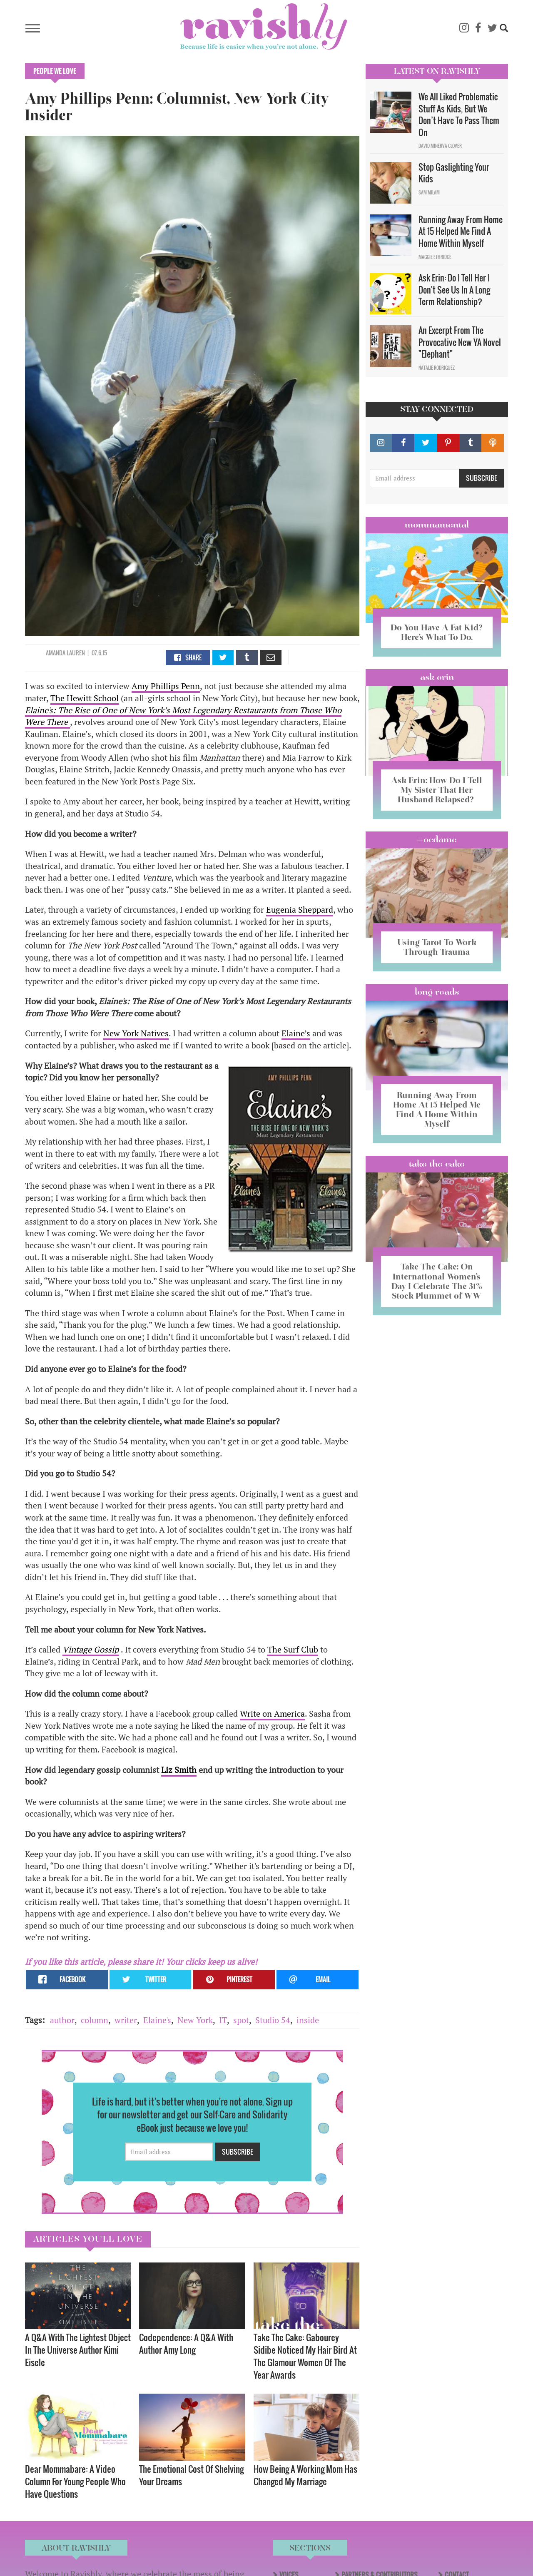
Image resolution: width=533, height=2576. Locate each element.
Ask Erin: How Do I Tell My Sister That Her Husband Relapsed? (436, 790)
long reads (437, 991)
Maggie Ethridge (434, 257)
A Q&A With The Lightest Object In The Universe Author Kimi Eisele (78, 2350)
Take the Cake (437, 1163)
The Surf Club (292, 1649)
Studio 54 (272, 2020)
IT (223, 2020)
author (62, 2020)
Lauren (76, 652)
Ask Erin (437, 677)
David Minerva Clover (440, 145)
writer (126, 2020)
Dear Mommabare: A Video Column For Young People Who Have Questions (75, 2481)
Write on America (272, 1713)
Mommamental (437, 524)
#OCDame (437, 839)
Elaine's (157, 2020)
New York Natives (136, 1033)
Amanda (55, 652)
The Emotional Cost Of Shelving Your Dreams (191, 2475)
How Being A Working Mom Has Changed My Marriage (305, 2475)
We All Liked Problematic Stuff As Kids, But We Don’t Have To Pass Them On (458, 114)
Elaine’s (295, 1033)
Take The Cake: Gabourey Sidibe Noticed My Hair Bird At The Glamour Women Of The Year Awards (305, 2356)
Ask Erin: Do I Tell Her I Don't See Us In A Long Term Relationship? (454, 289)
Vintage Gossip (90, 1649)
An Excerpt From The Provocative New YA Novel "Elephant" (459, 342)
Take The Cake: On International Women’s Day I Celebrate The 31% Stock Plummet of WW (436, 1281)
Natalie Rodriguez (436, 367)
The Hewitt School (84, 698)
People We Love (54, 71)
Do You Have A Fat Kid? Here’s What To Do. (437, 632)
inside (307, 2020)
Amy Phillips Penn (166, 686)
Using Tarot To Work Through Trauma (436, 947)
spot (241, 2020)
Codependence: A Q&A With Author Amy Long (186, 2343)
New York (195, 2020)
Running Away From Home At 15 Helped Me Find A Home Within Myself (460, 231)
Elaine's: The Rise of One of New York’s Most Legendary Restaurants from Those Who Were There (183, 716)
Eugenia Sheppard (299, 909)
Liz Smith (179, 1769)
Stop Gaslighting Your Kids (453, 173)
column (94, 2020)
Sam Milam (429, 192)
